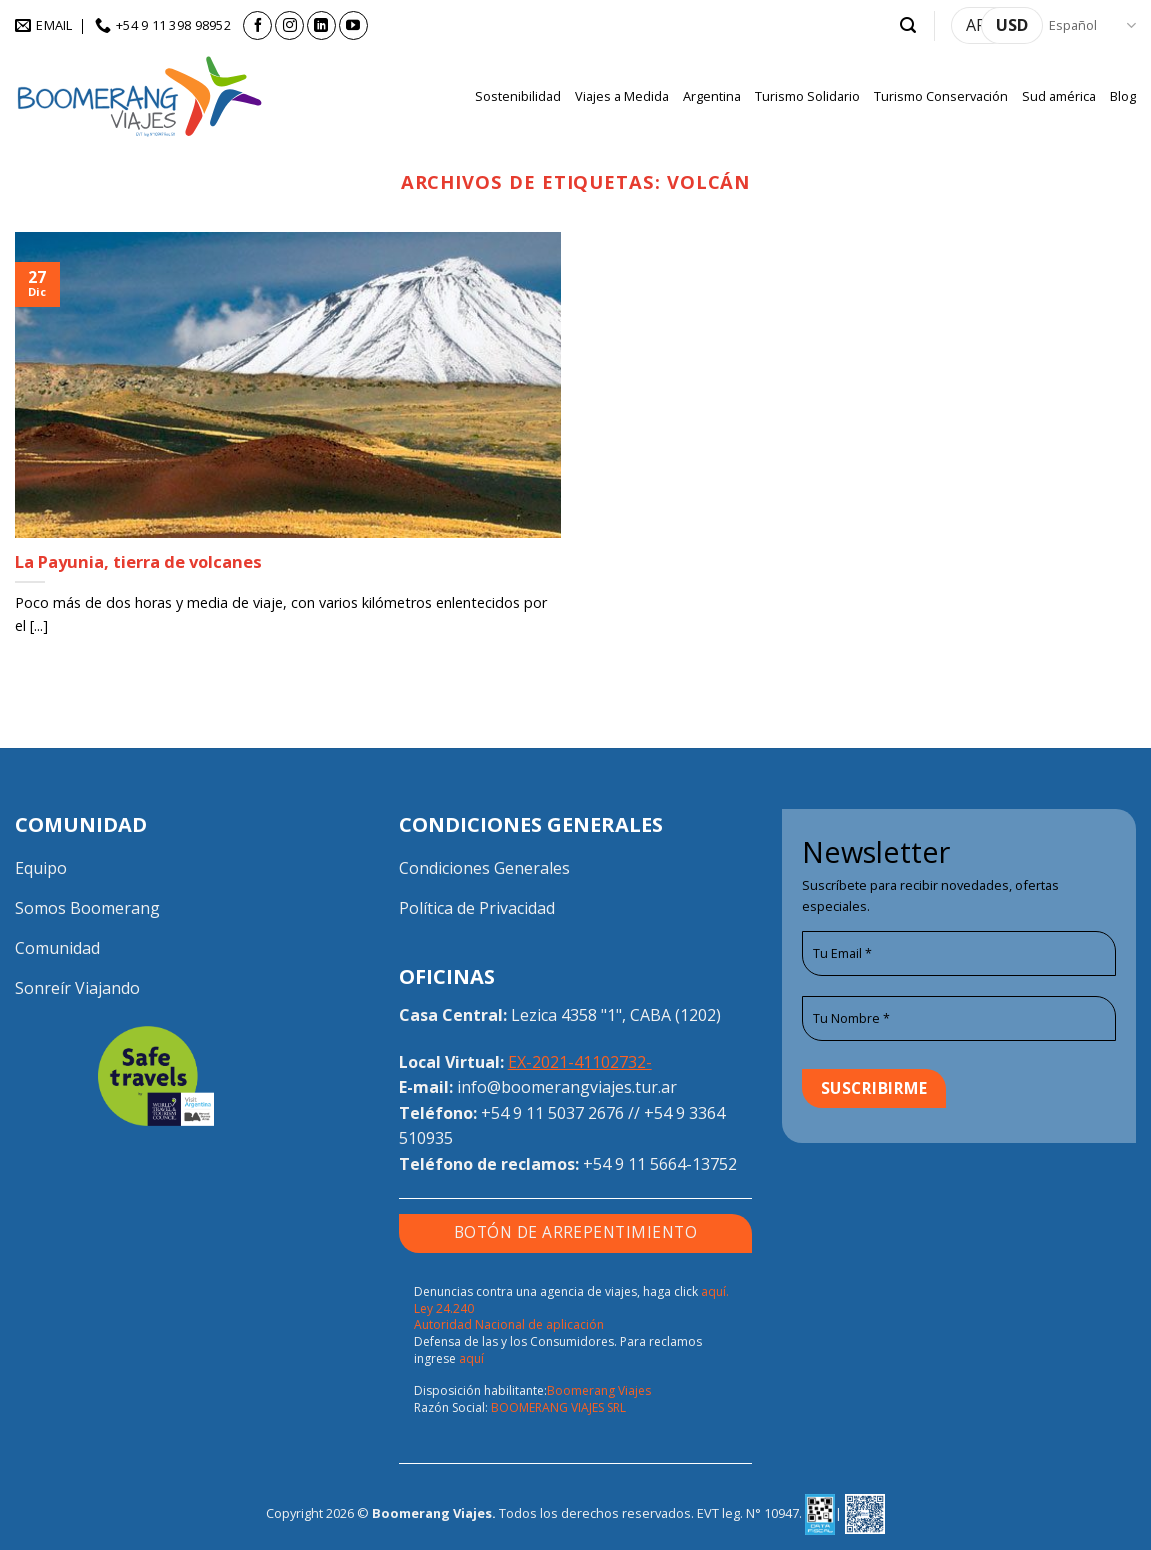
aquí (471, 1358)
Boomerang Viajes (599, 1390)
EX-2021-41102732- (580, 1062)
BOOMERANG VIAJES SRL (558, 1407)
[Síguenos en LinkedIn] (321, 25)
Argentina (712, 96)
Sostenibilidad (518, 96)
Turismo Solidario (807, 96)
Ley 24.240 (444, 1308)
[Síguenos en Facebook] (257, 25)
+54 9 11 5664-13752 (660, 1164)
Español (1092, 25)
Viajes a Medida (622, 96)
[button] (908, 25)
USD (1012, 25)
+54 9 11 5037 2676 (552, 1113)
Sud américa (1059, 96)
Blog (1123, 96)
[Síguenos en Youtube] (353, 25)
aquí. (715, 1291)
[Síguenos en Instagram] (289, 25)
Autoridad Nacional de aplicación (509, 1324)
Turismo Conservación (941, 96)
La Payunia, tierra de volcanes (138, 562)
